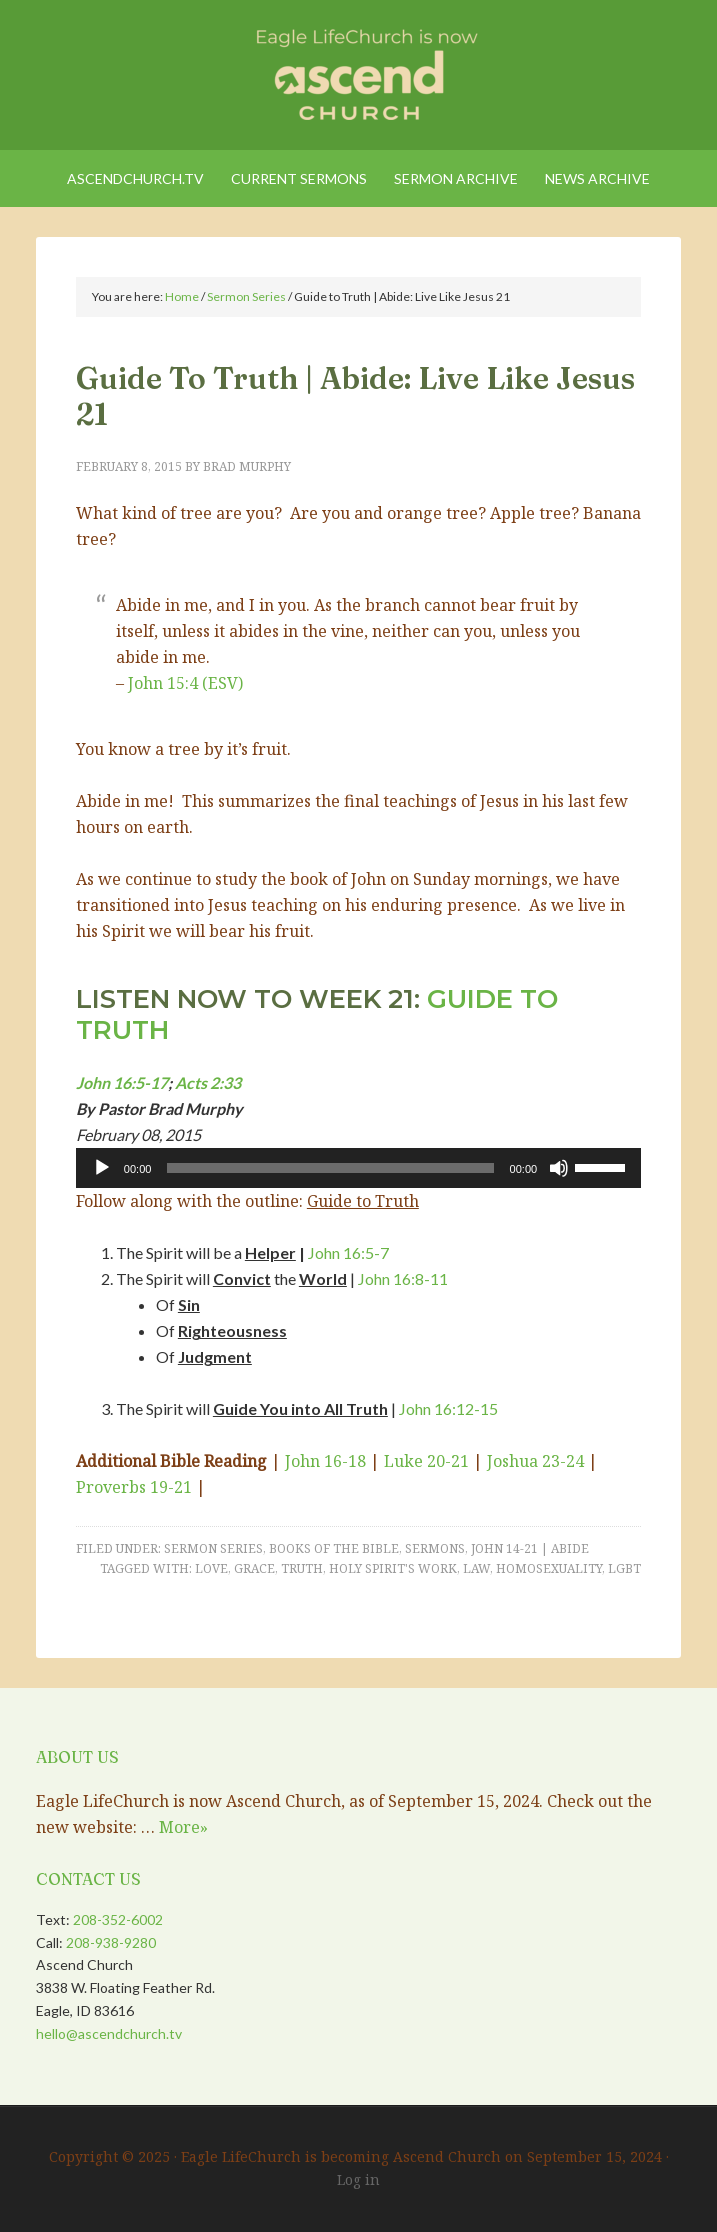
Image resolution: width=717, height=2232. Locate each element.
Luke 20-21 (426, 1461)
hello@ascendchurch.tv (109, 2033)
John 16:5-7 (348, 1252)
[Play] (102, 1168)
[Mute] (559, 1168)
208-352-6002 (118, 1919)
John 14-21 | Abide (530, 1548)
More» (183, 1827)
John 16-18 (325, 1461)
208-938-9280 (111, 1942)
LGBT (624, 1568)
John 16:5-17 (122, 1082)
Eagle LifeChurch (358, 70)
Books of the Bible (334, 1548)
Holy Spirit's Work (393, 1568)
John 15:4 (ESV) (185, 683)
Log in (358, 2179)
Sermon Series (213, 1548)
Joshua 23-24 (535, 1461)
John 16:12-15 (448, 1408)
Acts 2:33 (208, 1082)
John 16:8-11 (403, 1278)
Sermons (435, 1548)
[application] (358, 1168)
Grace (254, 1568)
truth (302, 1568)
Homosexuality (549, 1568)
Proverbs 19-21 (134, 1487)
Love (211, 1568)
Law (476, 1568)
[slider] (330, 1168)
